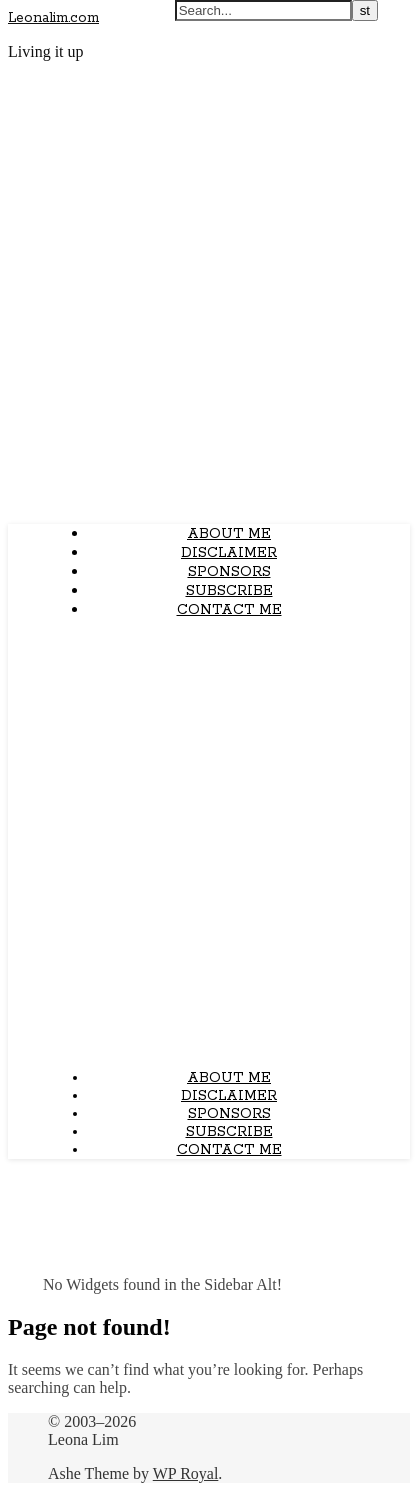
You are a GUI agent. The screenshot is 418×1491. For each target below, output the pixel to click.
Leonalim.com (53, 18)
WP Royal (186, 1473)
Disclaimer (229, 553)
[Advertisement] (209, 844)
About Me (229, 534)
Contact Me (229, 610)
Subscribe (229, 591)
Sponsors (229, 572)
